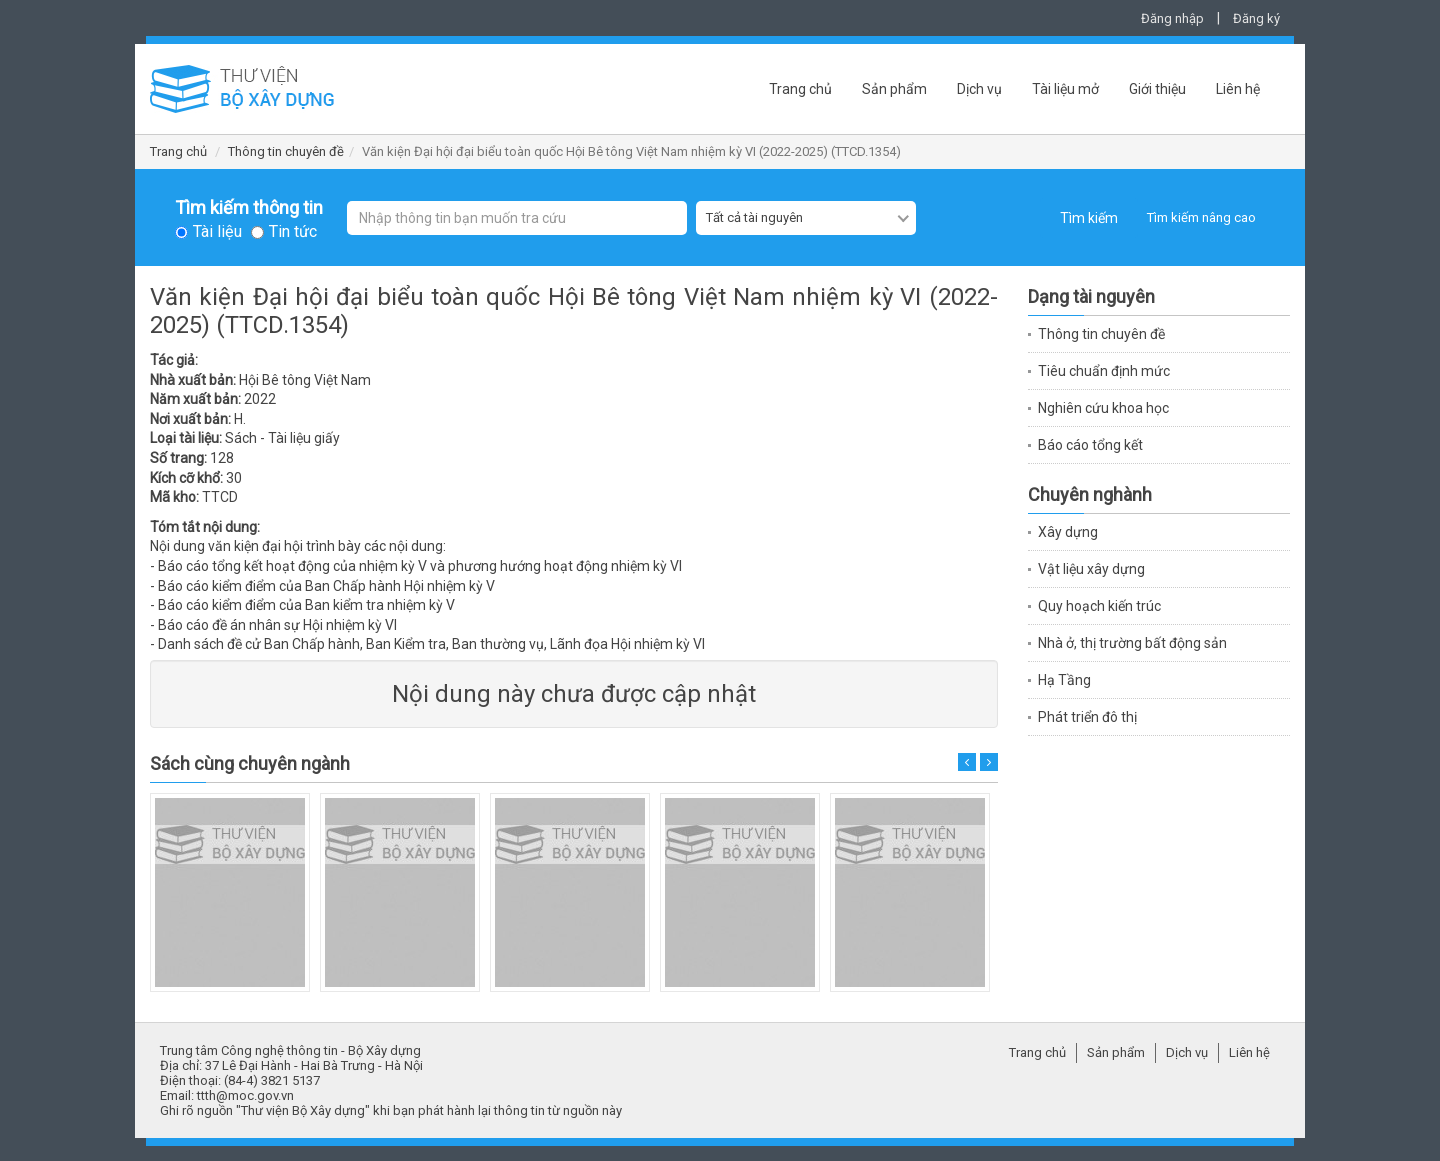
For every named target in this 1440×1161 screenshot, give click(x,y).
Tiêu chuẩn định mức (1104, 371)
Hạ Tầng (1064, 680)
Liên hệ (1238, 89)
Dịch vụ (979, 89)
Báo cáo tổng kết (1090, 445)
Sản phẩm (894, 89)
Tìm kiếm (1089, 218)
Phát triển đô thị (1087, 717)
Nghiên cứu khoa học (1103, 408)
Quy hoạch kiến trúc (1099, 606)
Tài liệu (217, 232)
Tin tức (293, 232)
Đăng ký (1256, 18)
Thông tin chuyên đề (286, 151)
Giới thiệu (1157, 89)
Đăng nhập (1172, 18)
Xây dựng (1068, 532)
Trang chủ (800, 89)
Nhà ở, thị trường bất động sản (1132, 643)
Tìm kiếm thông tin (249, 208)
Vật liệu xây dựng (1091, 569)
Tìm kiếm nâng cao (1201, 217)
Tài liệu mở (1065, 89)
